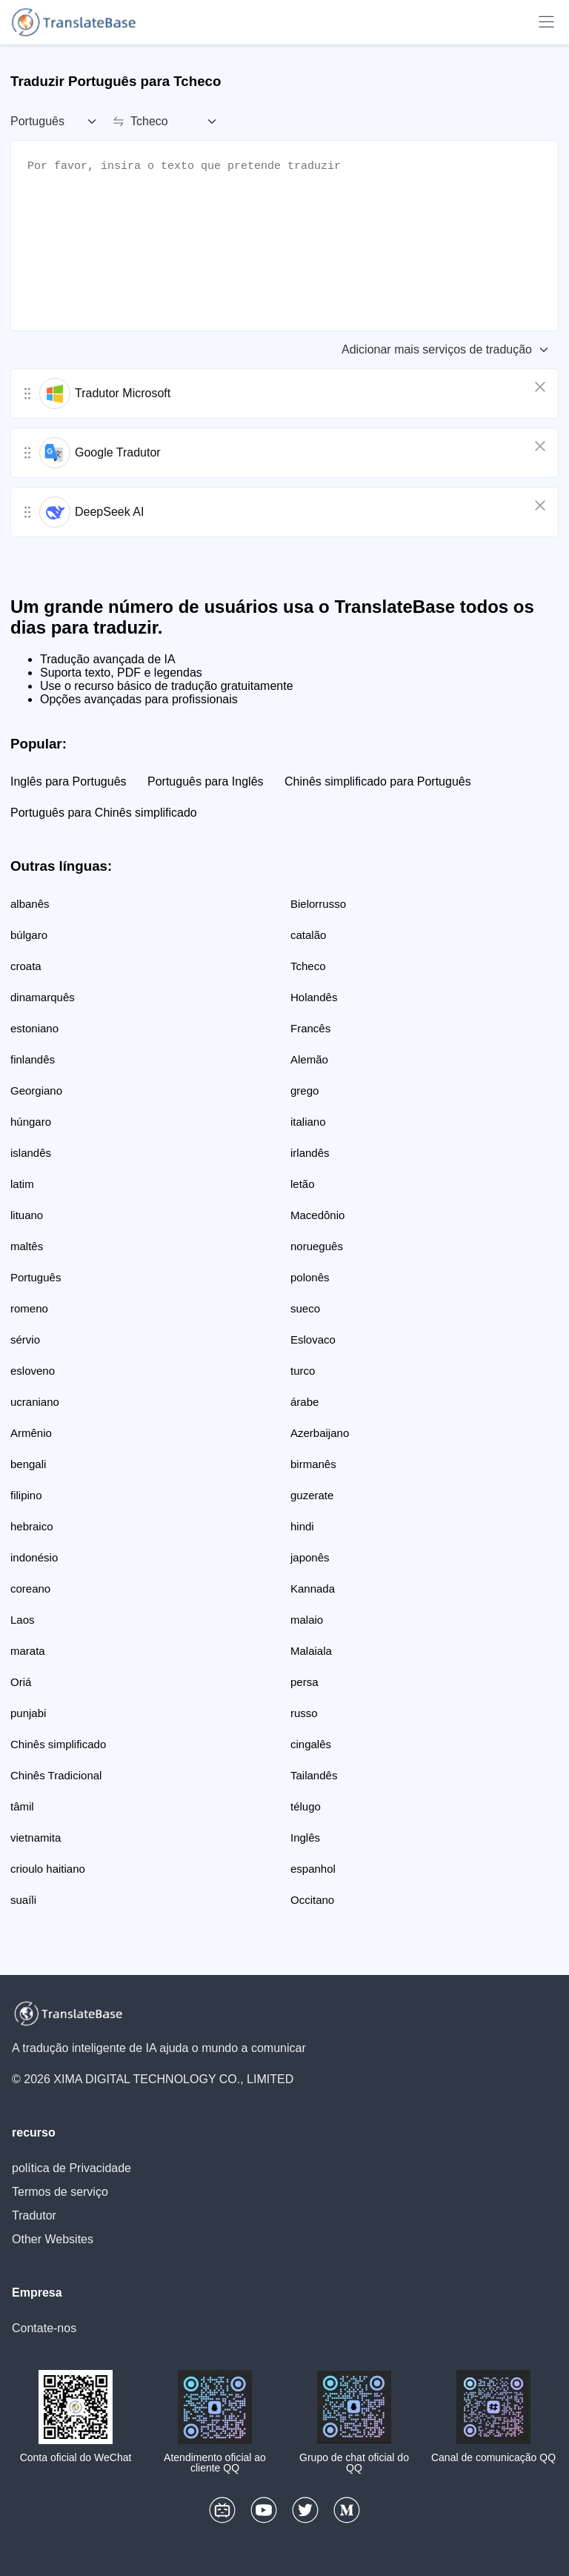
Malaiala (311, 1650)
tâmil (22, 1806)
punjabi (28, 1713)
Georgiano (36, 1090)
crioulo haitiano (47, 1868)
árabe (304, 1401)
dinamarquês (42, 997)
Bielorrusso (318, 903)
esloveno (32, 1370)
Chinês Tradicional (56, 1775)
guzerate (311, 1495)
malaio (306, 1619)
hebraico (31, 1526)
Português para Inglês (205, 781)
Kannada (312, 1588)
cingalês (310, 1744)
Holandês (313, 997)
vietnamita (35, 1837)
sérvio (25, 1339)
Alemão (309, 1059)
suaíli (23, 1899)
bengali (28, 1464)
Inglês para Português (68, 781)
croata (25, 966)
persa (304, 1682)
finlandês (32, 1059)
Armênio (31, 1433)
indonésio (34, 1557)
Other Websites (52, 2239)
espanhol (313, 1868)
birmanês (313, 1464)
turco (302, 1370)
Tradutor (34, 2215)
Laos (22, 1619)
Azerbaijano (319, 1433)
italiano (308, 1121)
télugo (305, 1806)
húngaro (30, 1121)
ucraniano (34, 1401)
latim (22, 1184)
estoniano (34, 1028)
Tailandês (313, 1775)
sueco (305, 1308)
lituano (26, 1215)
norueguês (316, 1246)
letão (302, 1184)
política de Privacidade (71, 2168)
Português (35, 1277)
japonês (310, 1557)
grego (304, 1090)
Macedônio (317, 1215)
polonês (310, 1277)
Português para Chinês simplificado (103, 812)
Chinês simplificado (58, 1744)
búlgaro (28, 935)
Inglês (305, 1837)
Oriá (20, 1682)
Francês (310, 1028)
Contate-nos (44, 2328)
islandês (30, 1152)
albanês (30, 903)
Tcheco (308, 966)
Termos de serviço (60, 2191)
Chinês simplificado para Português (377, 781)
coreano (30, 1588)
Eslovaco (313, 1339)
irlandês (310, 1152)
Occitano (312, 1899)
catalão (308, 935)
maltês (26, 1246)
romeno (29, 1308)
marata (27, 1650)
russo (304, 1713)
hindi (302, 1526)
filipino (26, 1495)
